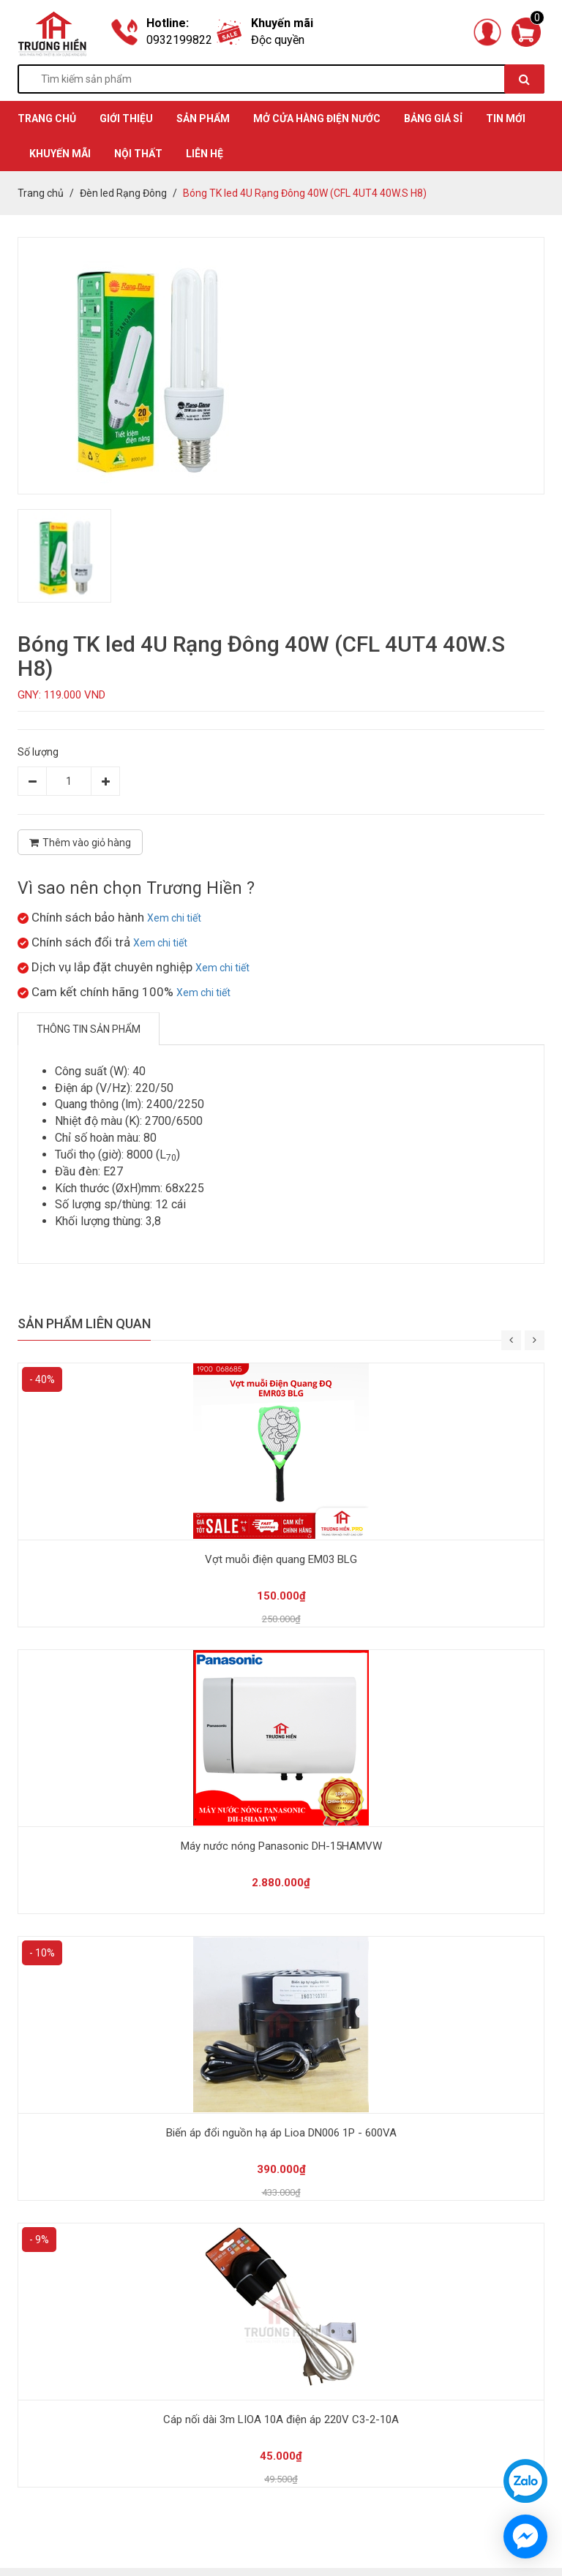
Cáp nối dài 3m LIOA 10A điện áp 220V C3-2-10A (281, 2419)
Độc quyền (277, 40)
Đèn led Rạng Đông (123, 193)
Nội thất (138, 153)
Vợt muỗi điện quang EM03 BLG (281, 1559)
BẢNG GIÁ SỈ (433, 118)
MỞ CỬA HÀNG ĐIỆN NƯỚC (317, 118)
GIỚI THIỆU (126, 118)
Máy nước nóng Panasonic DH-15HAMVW (281, 1846)
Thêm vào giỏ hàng (80, 842)
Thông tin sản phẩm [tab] (88, 1029)
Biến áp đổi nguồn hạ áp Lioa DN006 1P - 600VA (281, 2132)
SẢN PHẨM (203, 118)
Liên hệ (204, 153)
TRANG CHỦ (47, 118)
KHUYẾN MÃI (60, 153)
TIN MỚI (505, 118)
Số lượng (38, 752)
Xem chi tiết (174, 918)
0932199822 (179, 40)
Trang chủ (41, 193)
